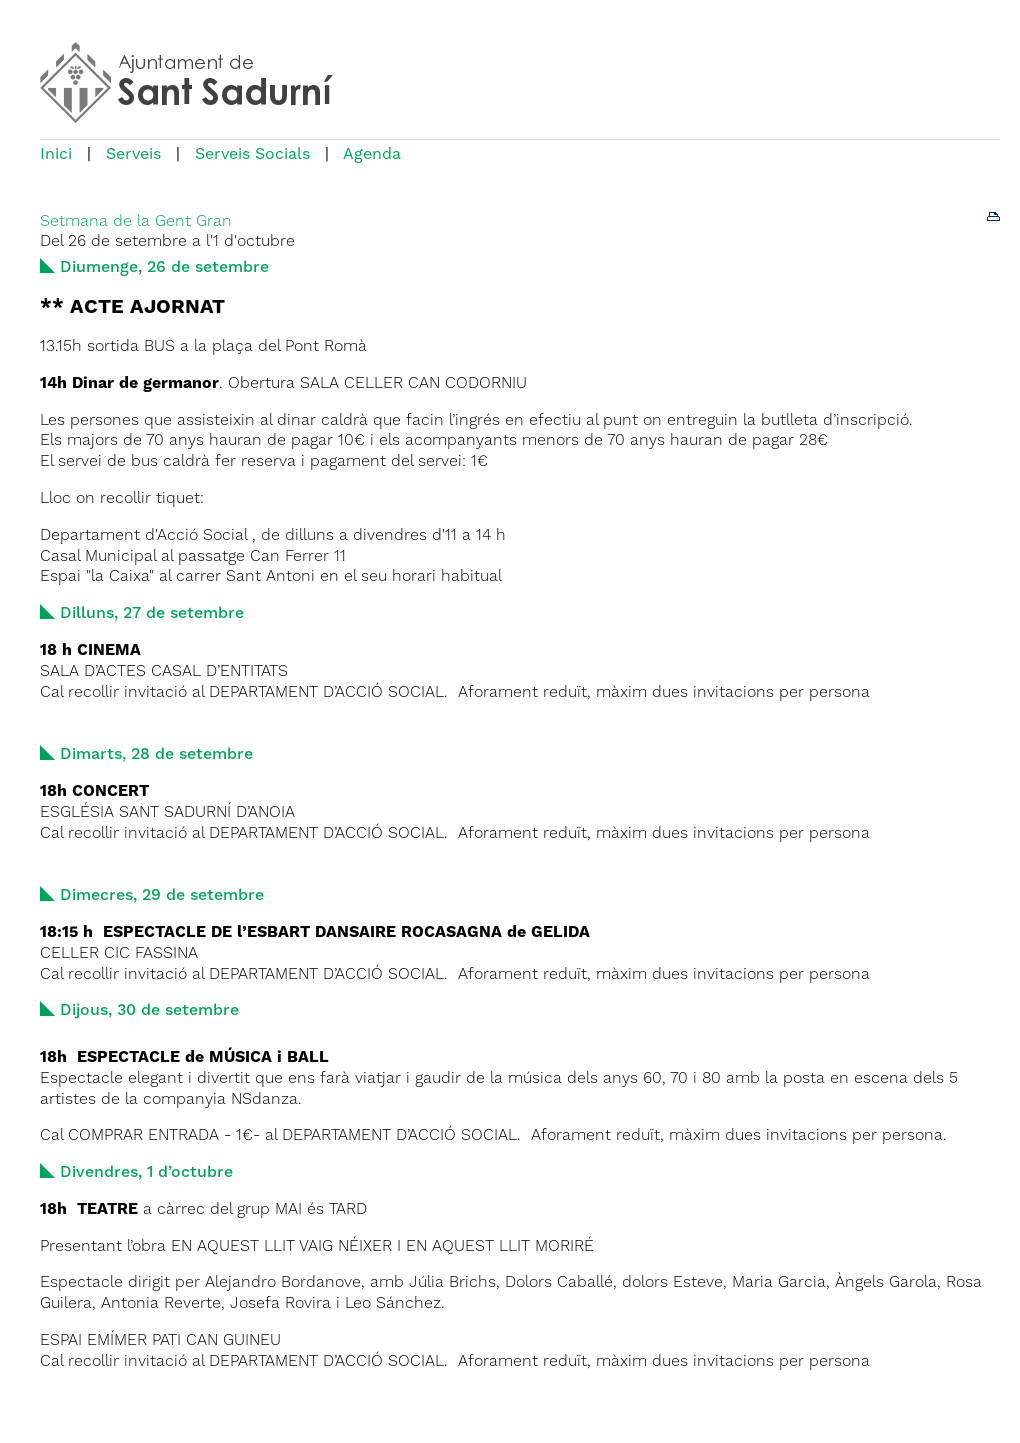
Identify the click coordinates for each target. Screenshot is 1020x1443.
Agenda (372, 155)
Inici (56, 155)
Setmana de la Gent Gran (136, 222)
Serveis (133, 155)
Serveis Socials (252, 155)
